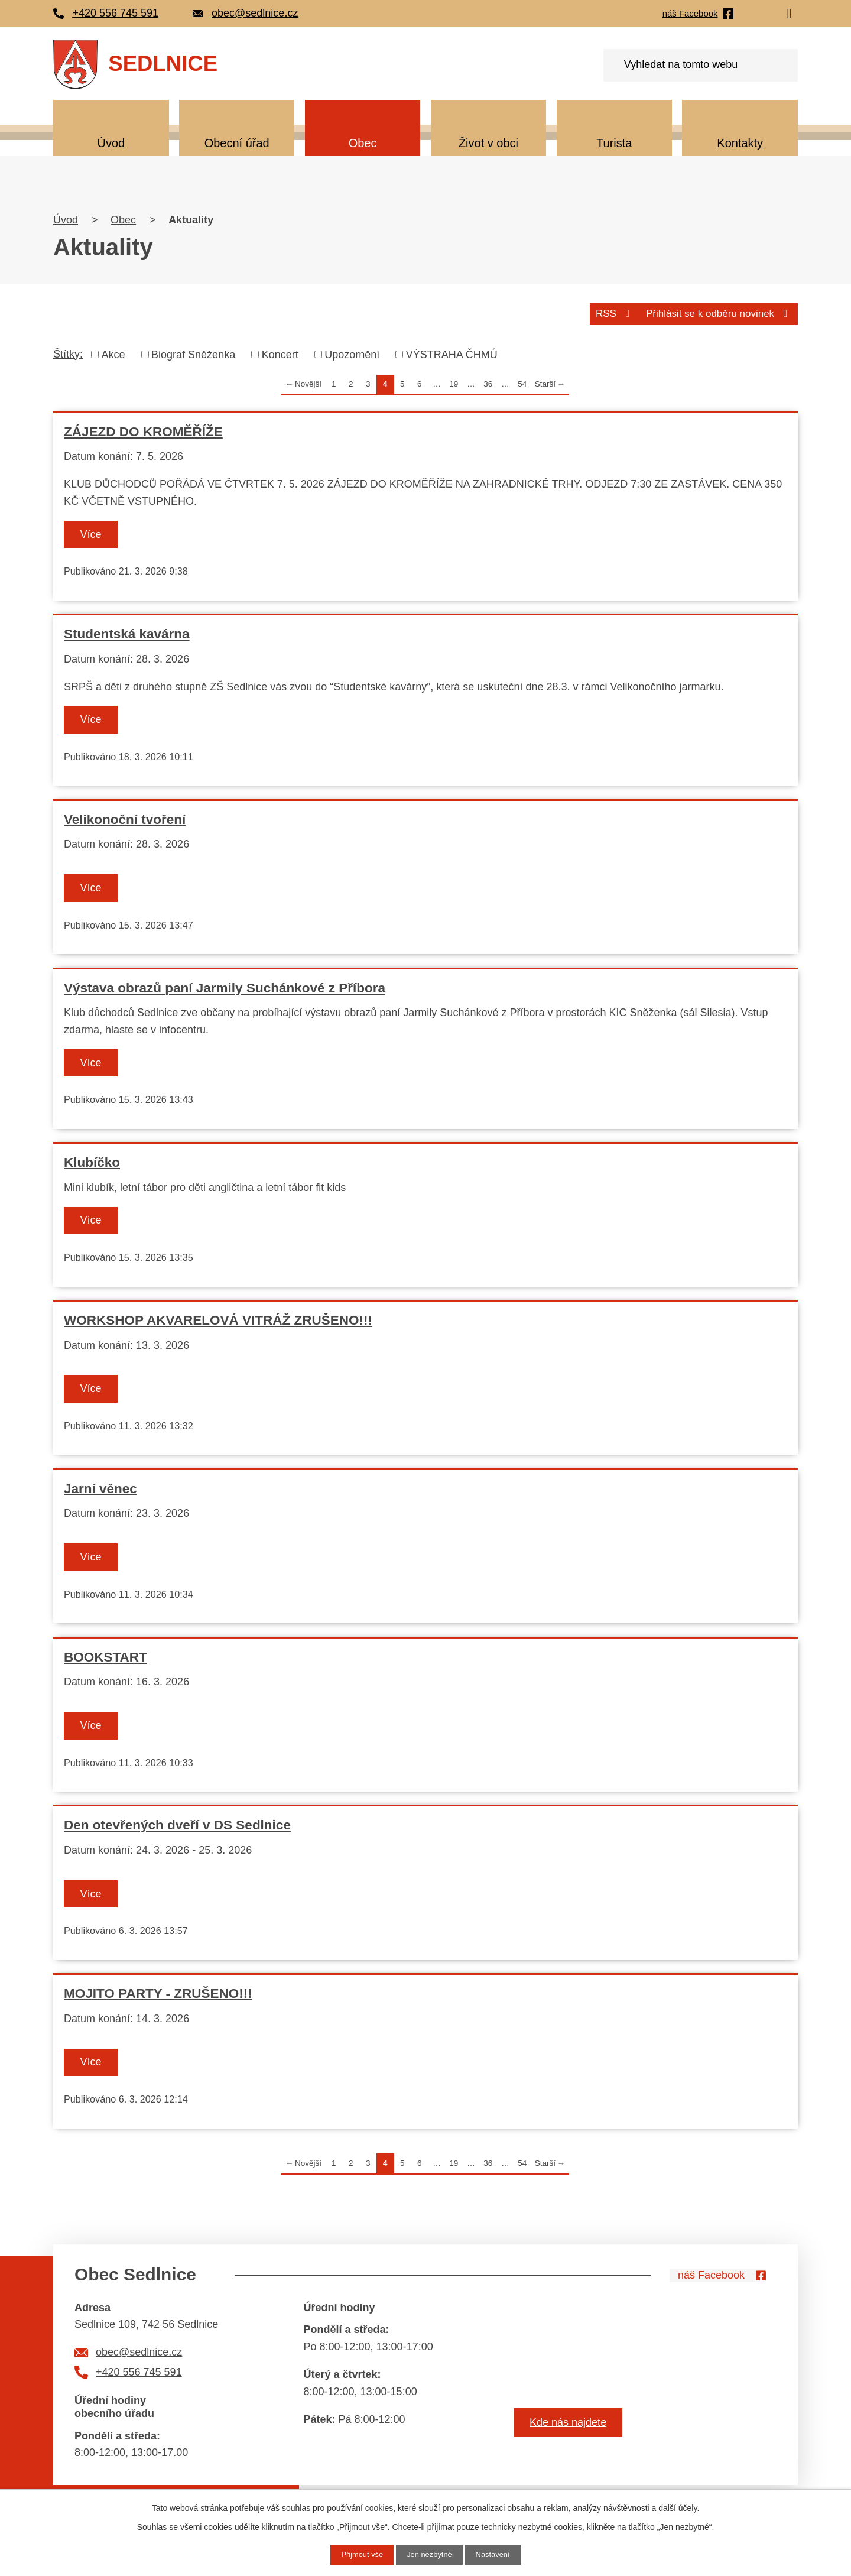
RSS (603, 311)
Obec (363, 143)
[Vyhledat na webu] (700, 65)
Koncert (280, 353)
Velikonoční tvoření (125, 820)
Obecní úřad (236, 143)
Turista (614, 143)
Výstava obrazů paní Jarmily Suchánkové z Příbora (224, 989)
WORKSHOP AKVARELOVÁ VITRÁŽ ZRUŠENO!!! (218, 1325)
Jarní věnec (100, 1494)
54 (522, 382)
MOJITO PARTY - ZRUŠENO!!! (158, 2003)
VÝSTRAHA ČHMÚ (452, 353)
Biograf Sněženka (193, 353)
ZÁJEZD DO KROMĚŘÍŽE (143, 430)
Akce (113, 353)
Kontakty (740, 143)
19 (453, 382)
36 (487, 382)
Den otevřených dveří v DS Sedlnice (177, 1833)
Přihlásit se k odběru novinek (714, 311)
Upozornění (351, 353)
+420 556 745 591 (139, 2382)
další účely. (678, 2507)
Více (98, 533)
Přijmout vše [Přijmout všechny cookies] (358, 2554)
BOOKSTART (105, 1663)
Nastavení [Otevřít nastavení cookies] (496, 2554)
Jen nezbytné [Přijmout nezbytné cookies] (429, 2554)
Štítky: (68, 352)
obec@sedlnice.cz (139, 2363)
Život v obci (488, 143)
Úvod (111, 143)
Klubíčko (92, 1166)
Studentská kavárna (127, 634)
